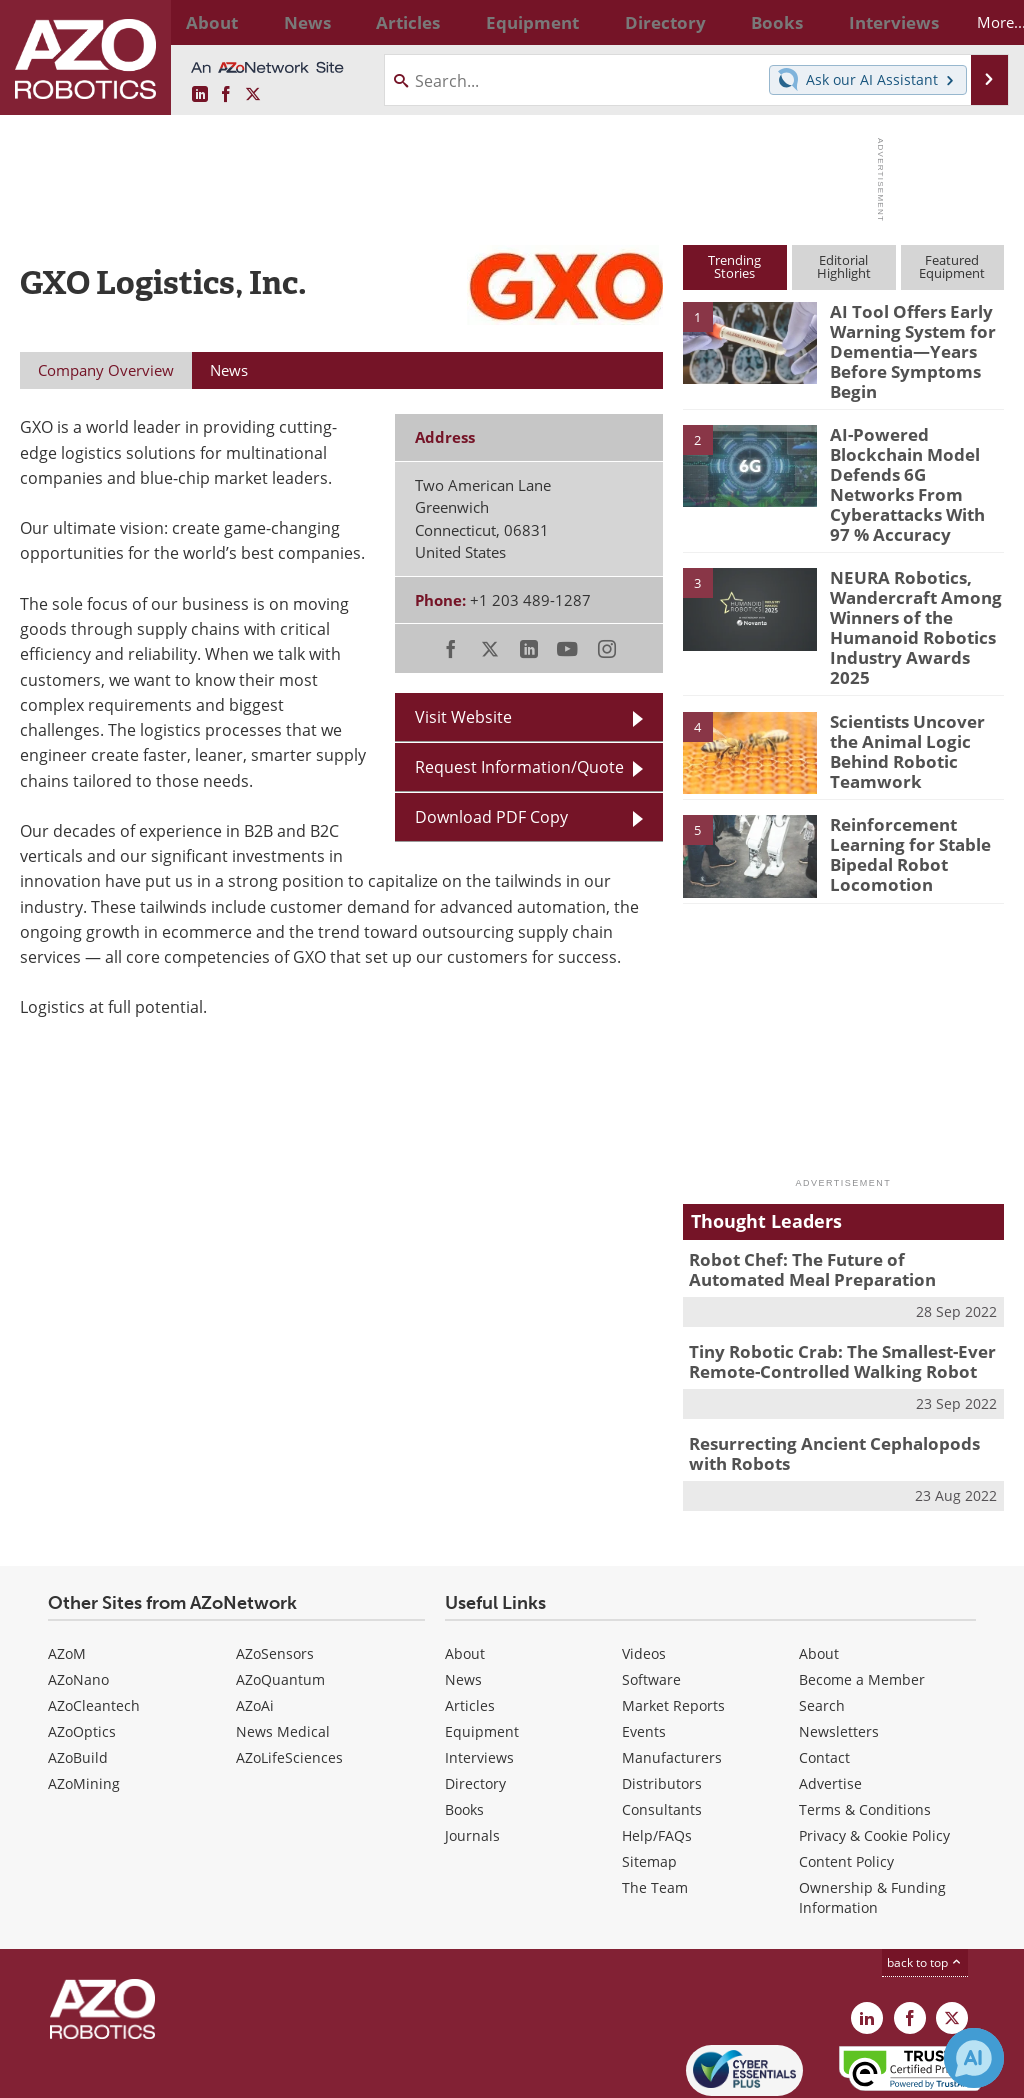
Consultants (662, 1727)
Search (822, 1623)
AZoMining (84, 1701)
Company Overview (106, 370)
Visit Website (463, 716)
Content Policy (846, 1779)
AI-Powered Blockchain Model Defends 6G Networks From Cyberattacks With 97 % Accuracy (916, 460)
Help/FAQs (657, 1753)
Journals (472, 1753)
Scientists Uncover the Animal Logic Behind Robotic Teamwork (915, 668)
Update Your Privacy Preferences (171, 2072)
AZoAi (255, 1623)
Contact (824, 1675)
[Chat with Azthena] (974, 2058)
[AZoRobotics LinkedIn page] (200, 94)
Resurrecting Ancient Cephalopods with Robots (839, 1374)
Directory (475, 1701)
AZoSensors (275, 1571)
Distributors (662, 1701)
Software (651, 1597)
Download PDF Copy (491, 816)
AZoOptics (82, 1649)
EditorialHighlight (844, 266)
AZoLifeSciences (289, 1675)
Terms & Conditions (865, 1727)
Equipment (482, 1649)
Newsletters (839, 1649)
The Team (655, 1805)
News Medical (283, 1649)
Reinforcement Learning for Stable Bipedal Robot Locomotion (902, 781)
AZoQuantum (280, 1597)
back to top (925, 1880)
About (465, 1571)
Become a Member (862, 1597)
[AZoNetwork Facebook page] (226, 94)
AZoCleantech (94, 1623)
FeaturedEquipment (952, 266)
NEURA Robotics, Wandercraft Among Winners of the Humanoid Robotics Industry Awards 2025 (912, 573)
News (463, 1597)
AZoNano (78, 1597)
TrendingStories (734, 266)
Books (464, 1727)
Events (644, 1649)
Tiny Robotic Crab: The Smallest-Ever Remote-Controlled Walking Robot (828, 1286)
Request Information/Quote (519, 766)
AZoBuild (78, 1675)
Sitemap (649, 1779)
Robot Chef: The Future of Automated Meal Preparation (831, 1198)
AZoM (67, 1571)
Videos (644, 1571)
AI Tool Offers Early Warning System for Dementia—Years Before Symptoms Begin (904, 347)
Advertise (830, 1701)
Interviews (479, 1675)
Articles (470, 1623)
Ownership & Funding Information (872, 1815)
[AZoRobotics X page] (253, 94)
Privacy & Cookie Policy (874, 1753)
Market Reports (673, 1623)
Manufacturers (672, 1675)
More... (974, 22)
